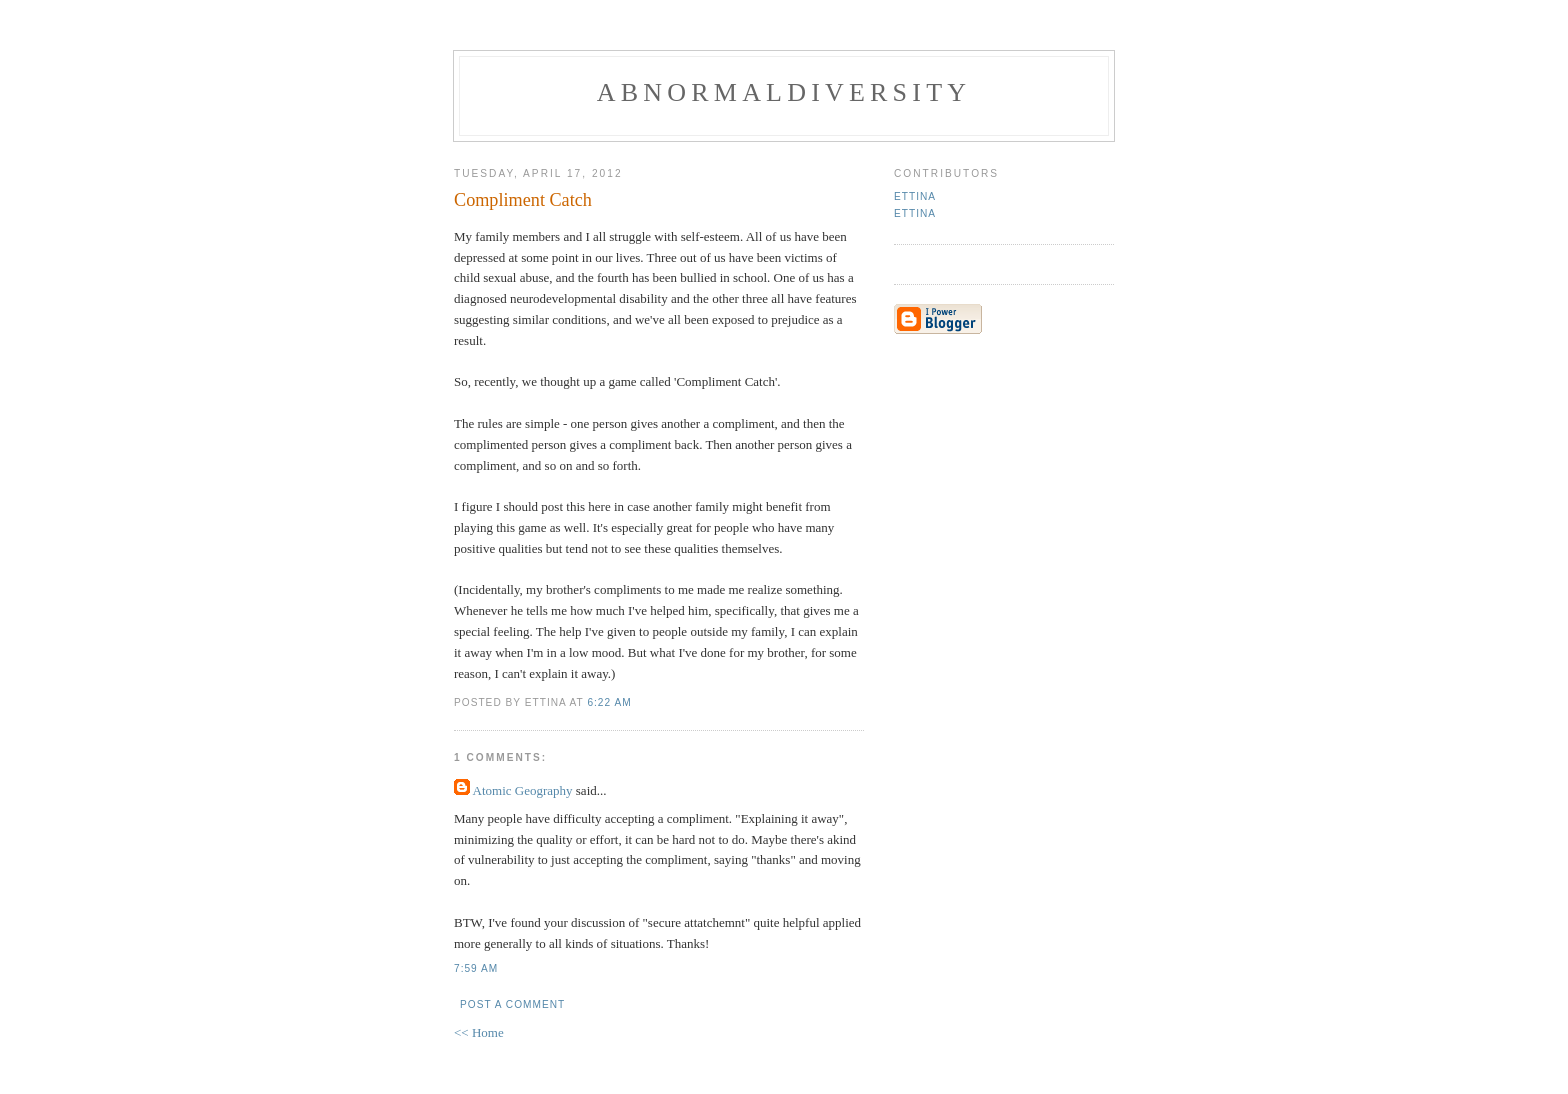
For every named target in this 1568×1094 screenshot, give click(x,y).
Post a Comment (512, 1004)
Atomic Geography (523, 790)
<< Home (479, 1032)
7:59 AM (476, 968)
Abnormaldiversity (784, 92)
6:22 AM (609, 702)
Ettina (915, 196)
